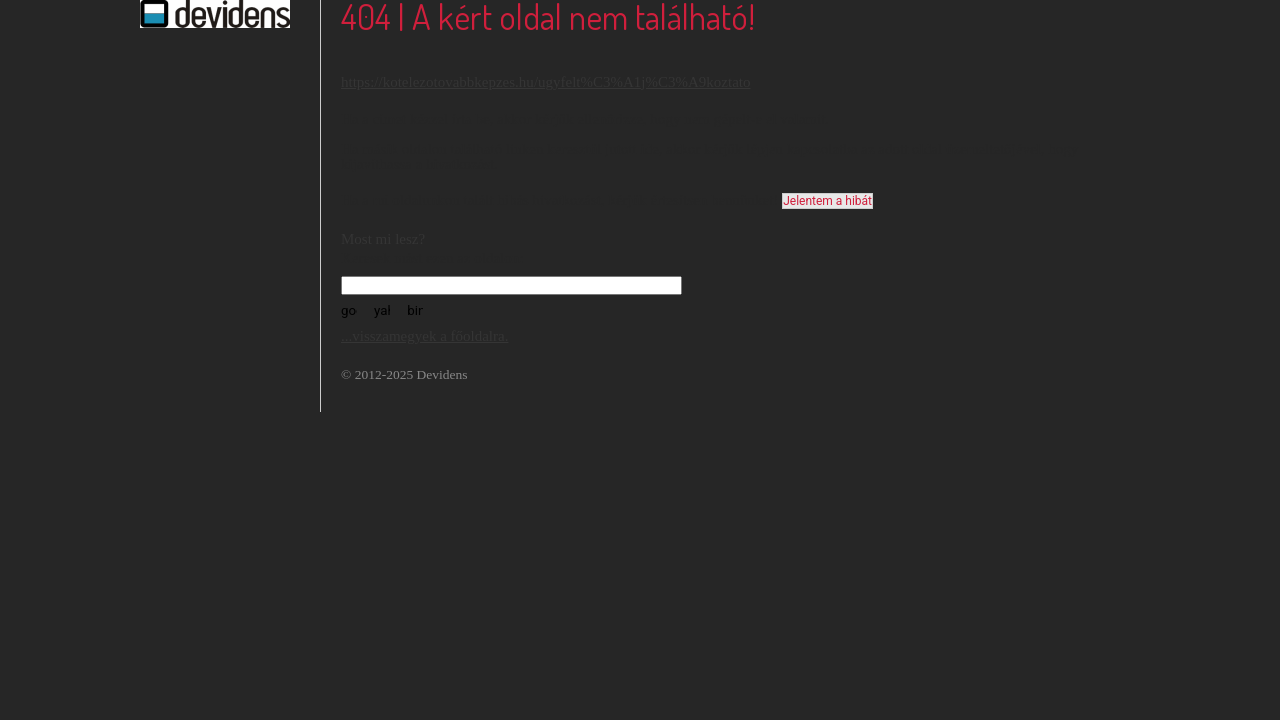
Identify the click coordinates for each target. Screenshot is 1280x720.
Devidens (442, 374)
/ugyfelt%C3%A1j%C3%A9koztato (642, 82)
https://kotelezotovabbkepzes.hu (437, 82)
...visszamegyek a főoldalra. (424, 336)
